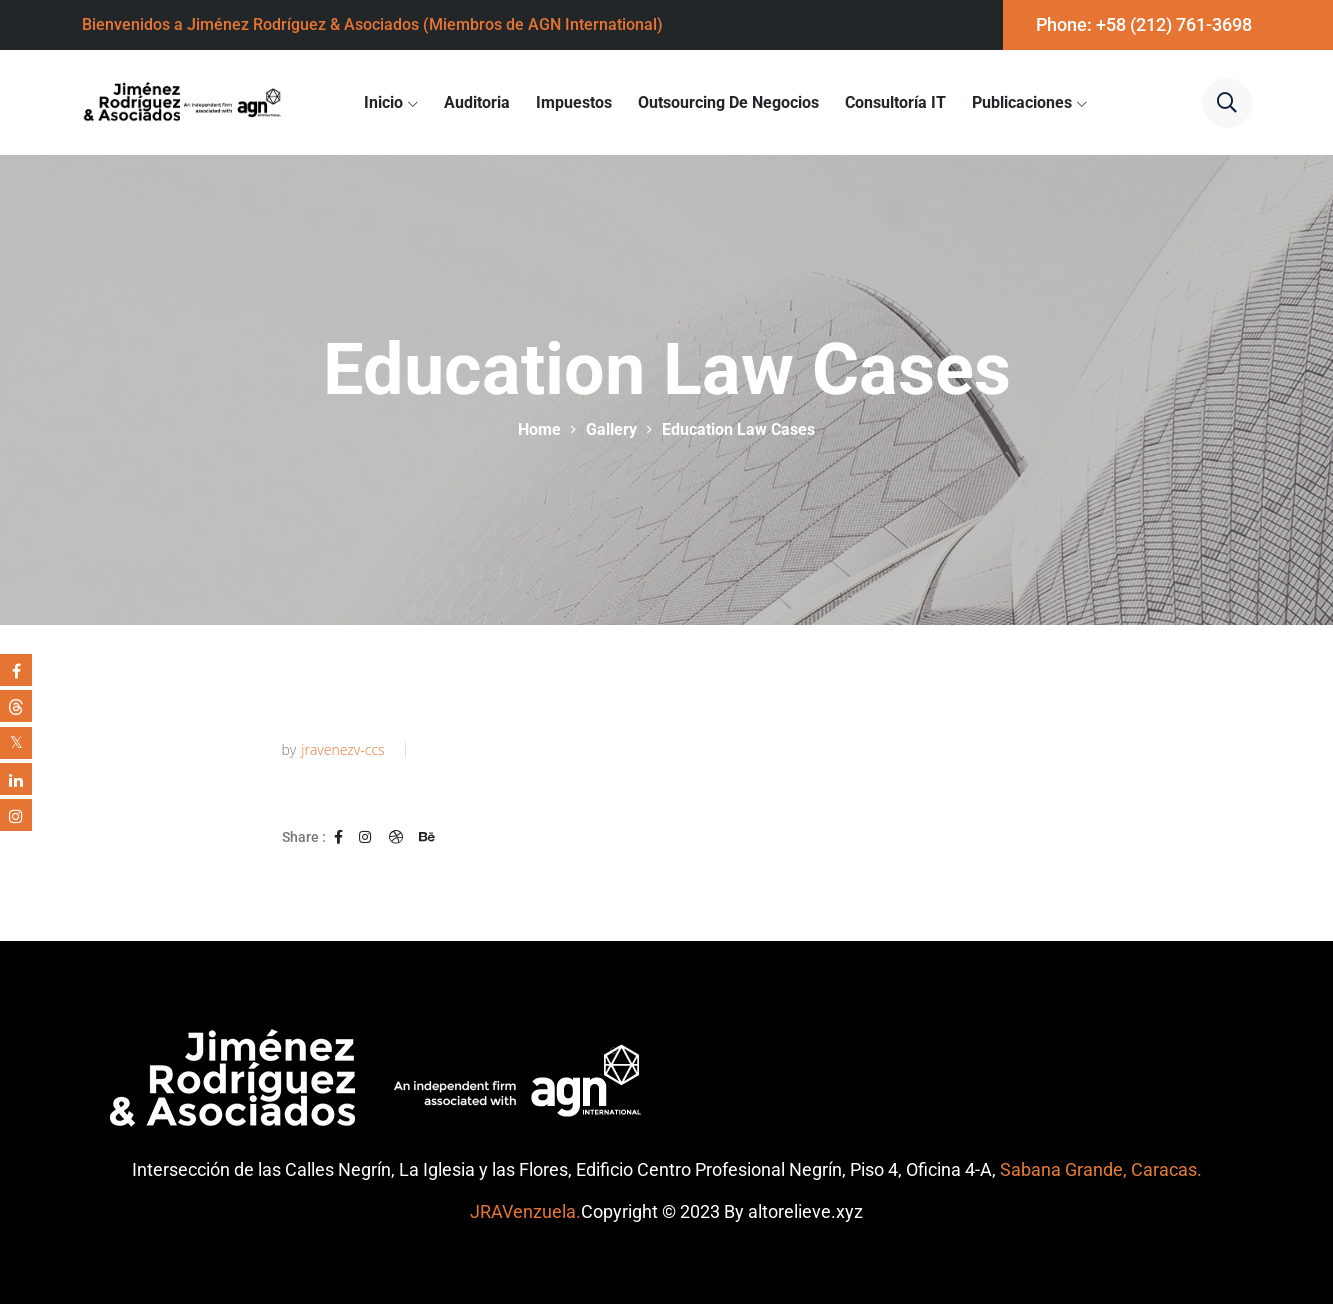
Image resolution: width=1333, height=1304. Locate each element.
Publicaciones (1022, 102)
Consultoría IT (895, 102)
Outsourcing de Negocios (728, 102)
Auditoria (477, 102)
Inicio (383, 102)
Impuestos (574, 102)
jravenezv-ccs (342, 750)
